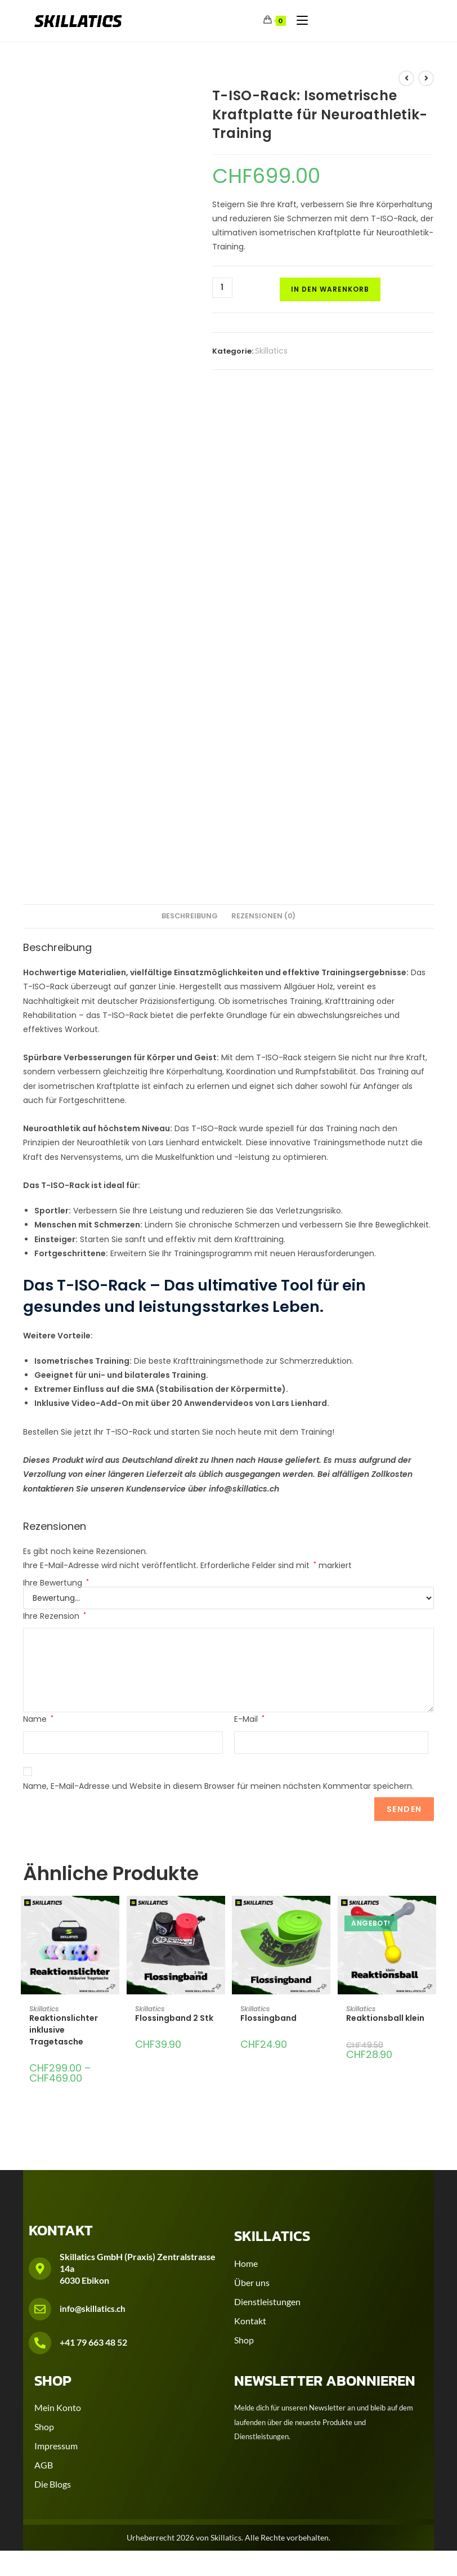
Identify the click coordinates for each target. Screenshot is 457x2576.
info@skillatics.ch (93, 2308)
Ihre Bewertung (56, 1583)
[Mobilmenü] (298, 20)
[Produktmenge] (222, 288)
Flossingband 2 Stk (174, 2018)
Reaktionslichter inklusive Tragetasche (63, 2029)
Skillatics (271, 350)
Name (38, 1719)
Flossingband (268, 2018)
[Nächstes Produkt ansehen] (426, 78)
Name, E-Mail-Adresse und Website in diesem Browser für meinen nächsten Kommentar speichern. (218, 1786)
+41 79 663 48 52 (93, 2342)
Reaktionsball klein (385, 2018)
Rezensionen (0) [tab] (263, 916)
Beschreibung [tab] (190, 916)
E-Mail (249, 1719)
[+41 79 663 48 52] (40, 2343)
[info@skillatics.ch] (40, 2309)
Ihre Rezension (54, 1616)
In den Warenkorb (330, 289)
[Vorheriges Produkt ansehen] (406, 78)
